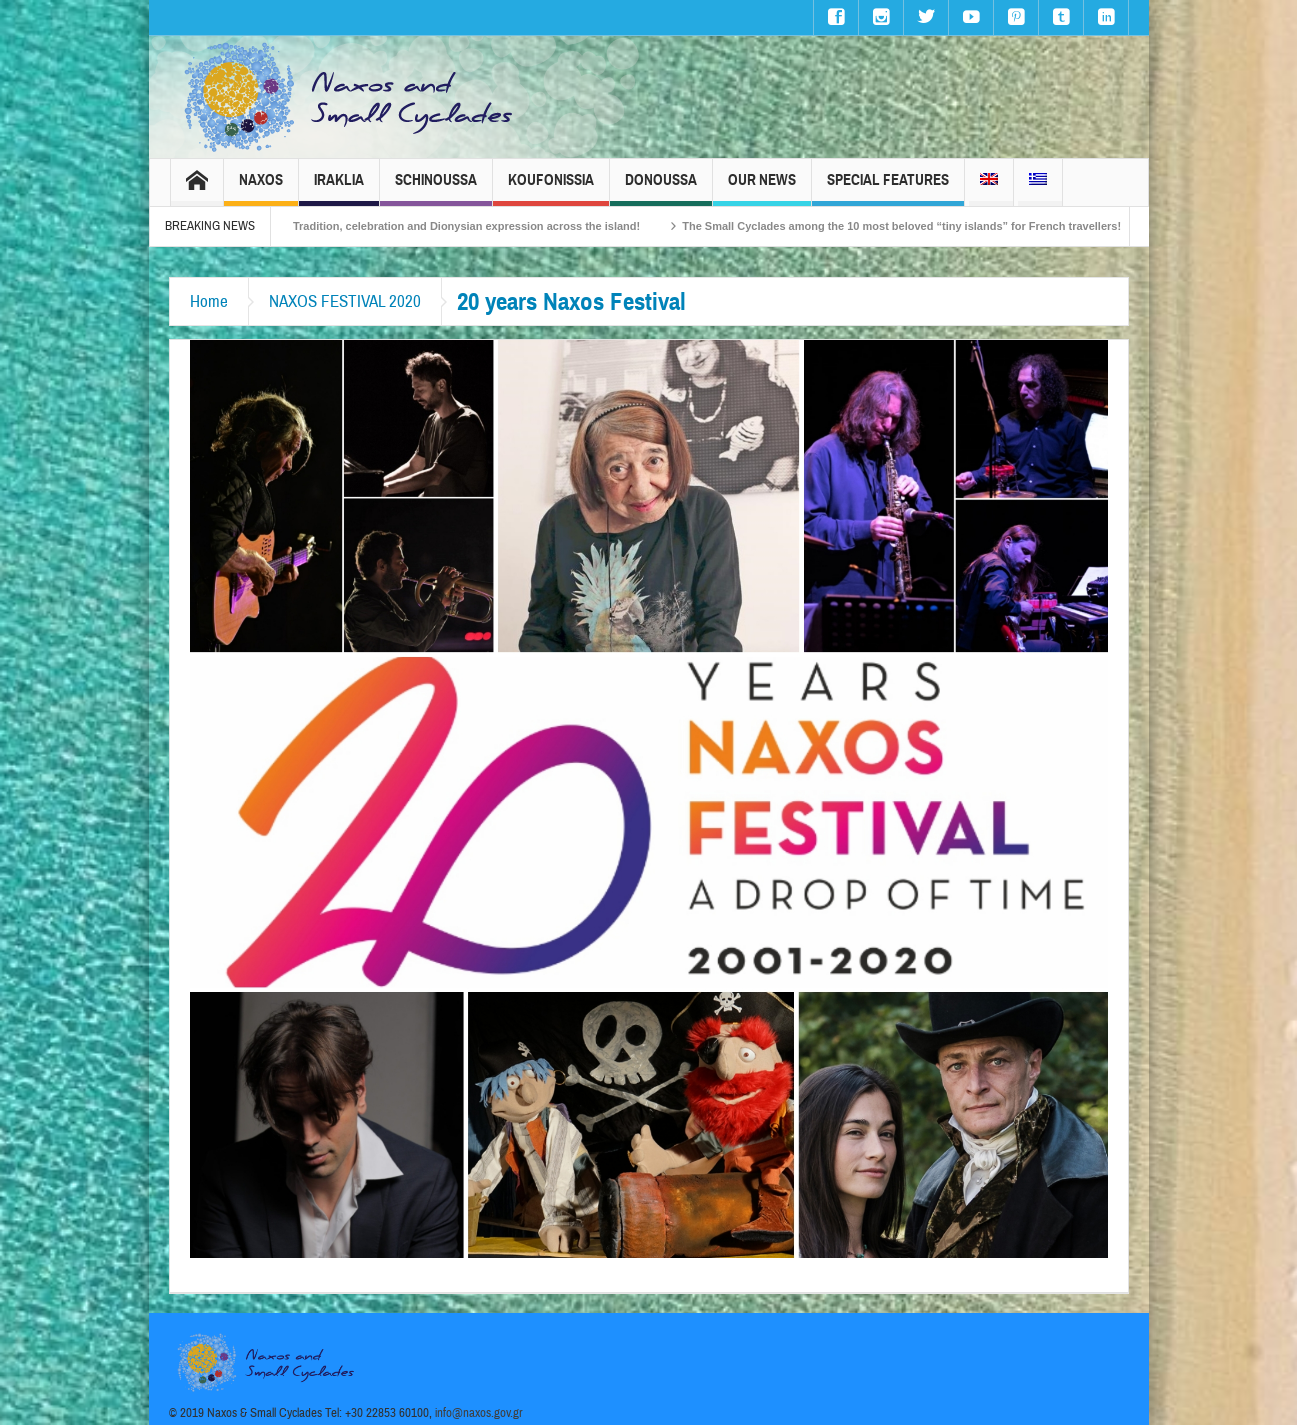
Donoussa (661, 188)
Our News (762, 188)
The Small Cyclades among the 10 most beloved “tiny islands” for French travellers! (931, 226)
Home (209, 301)
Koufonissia (551, 188)
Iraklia (339, 188)
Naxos (261, 188)
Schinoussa (436, 188)
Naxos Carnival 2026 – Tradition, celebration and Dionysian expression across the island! (436, 226)
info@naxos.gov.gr (479, 1413)
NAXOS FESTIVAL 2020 (345, 301)
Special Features (888, 188)
